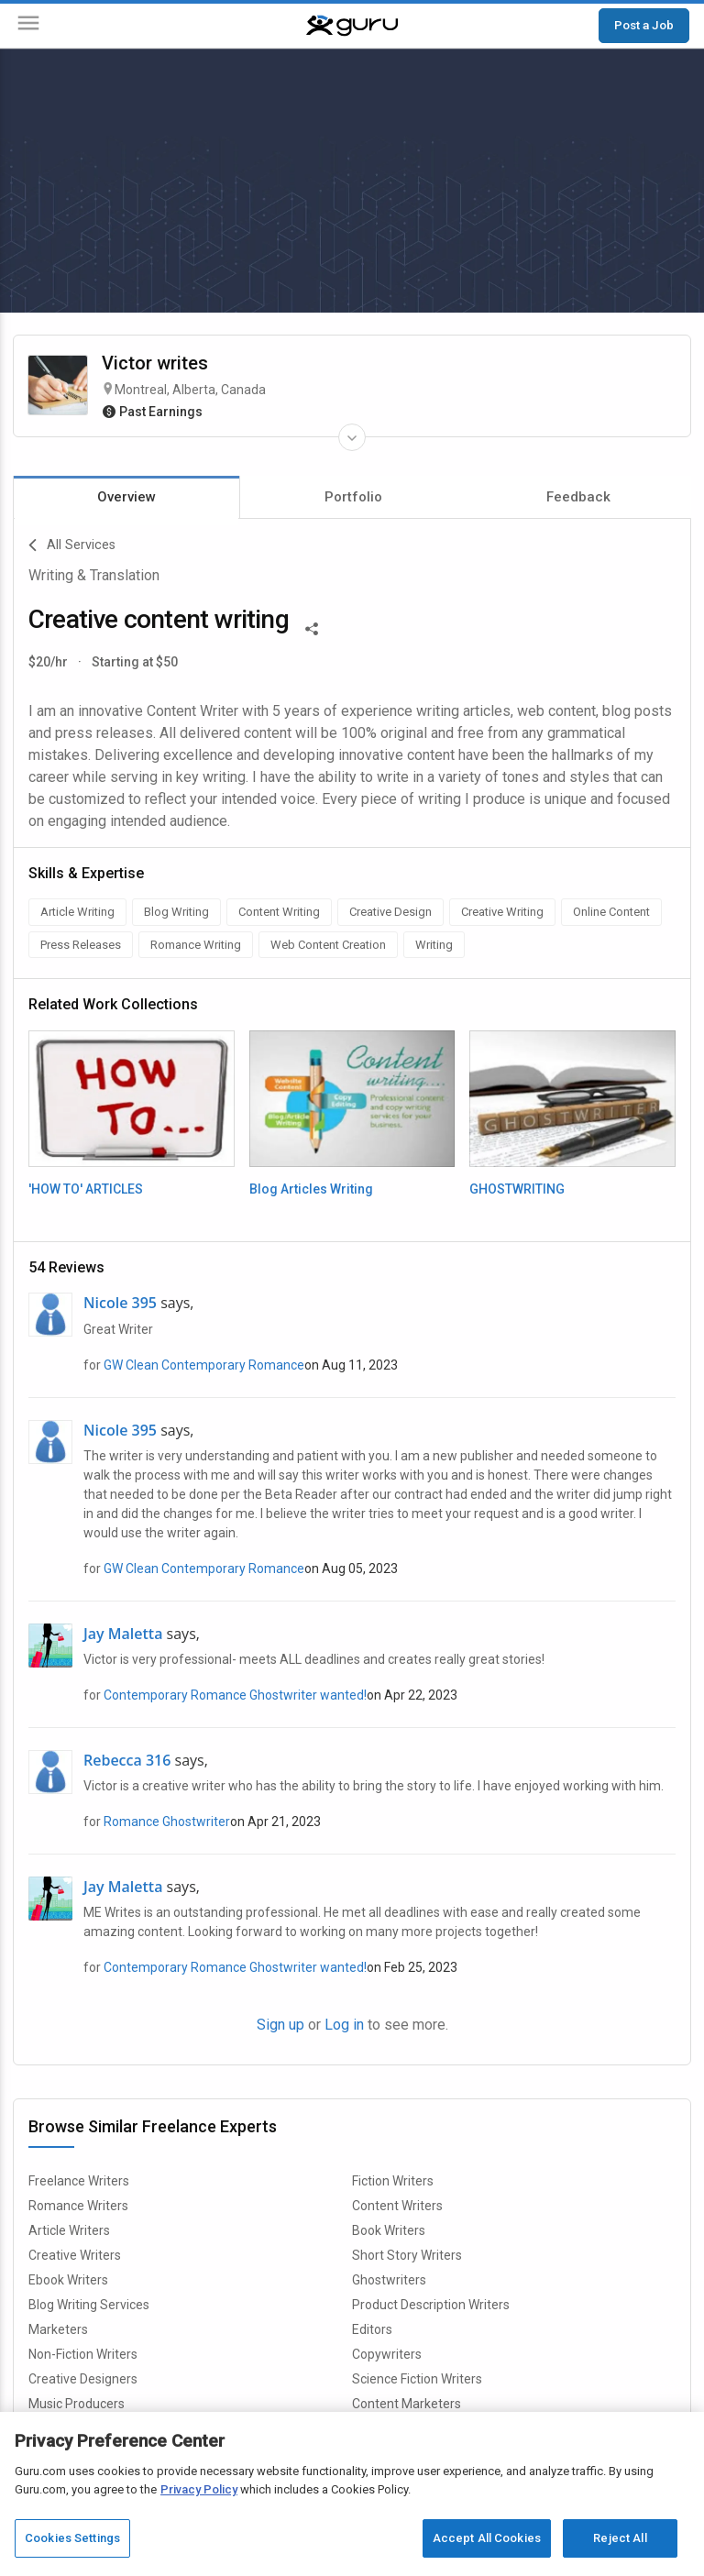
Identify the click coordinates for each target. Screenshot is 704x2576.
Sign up (280, 2024)
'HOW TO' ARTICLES (85, 1189)
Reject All (619, 2538)
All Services (72, 545)
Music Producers (76, 2403)
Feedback (578, 497)
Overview (126, 497)
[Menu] (28, 26)
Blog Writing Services (88, 2304)
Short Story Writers (407, 2255)
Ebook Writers (68, 2280)
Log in (344, 2024)
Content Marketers (406, 2403)
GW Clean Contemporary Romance (204, 1365)
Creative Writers (74, 2255)
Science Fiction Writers (417, 2379)
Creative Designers (83, 2379)
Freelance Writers (78, 2181)
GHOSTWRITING (517, 1189)
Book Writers (388, 2230)
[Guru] (352, 25)
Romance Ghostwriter (167, 1821)
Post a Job (644, 24)
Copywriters (387, 2354)
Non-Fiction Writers (83, 2354)
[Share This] (311, 627)
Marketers (58, 2329)
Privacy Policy (198, 2489)
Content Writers (397, 2205)
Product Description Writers (431, 2304)
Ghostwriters (389, 2280)
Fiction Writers (393, 2181)
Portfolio (353, 497)
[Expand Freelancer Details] (352, 437)
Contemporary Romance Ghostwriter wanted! (235, 1695)
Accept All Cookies (487, 2538)
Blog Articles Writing (311, 1189)
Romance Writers (78, 2205)
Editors (372, 2329)
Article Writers (69, 2230)
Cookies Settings (72, 2538)
